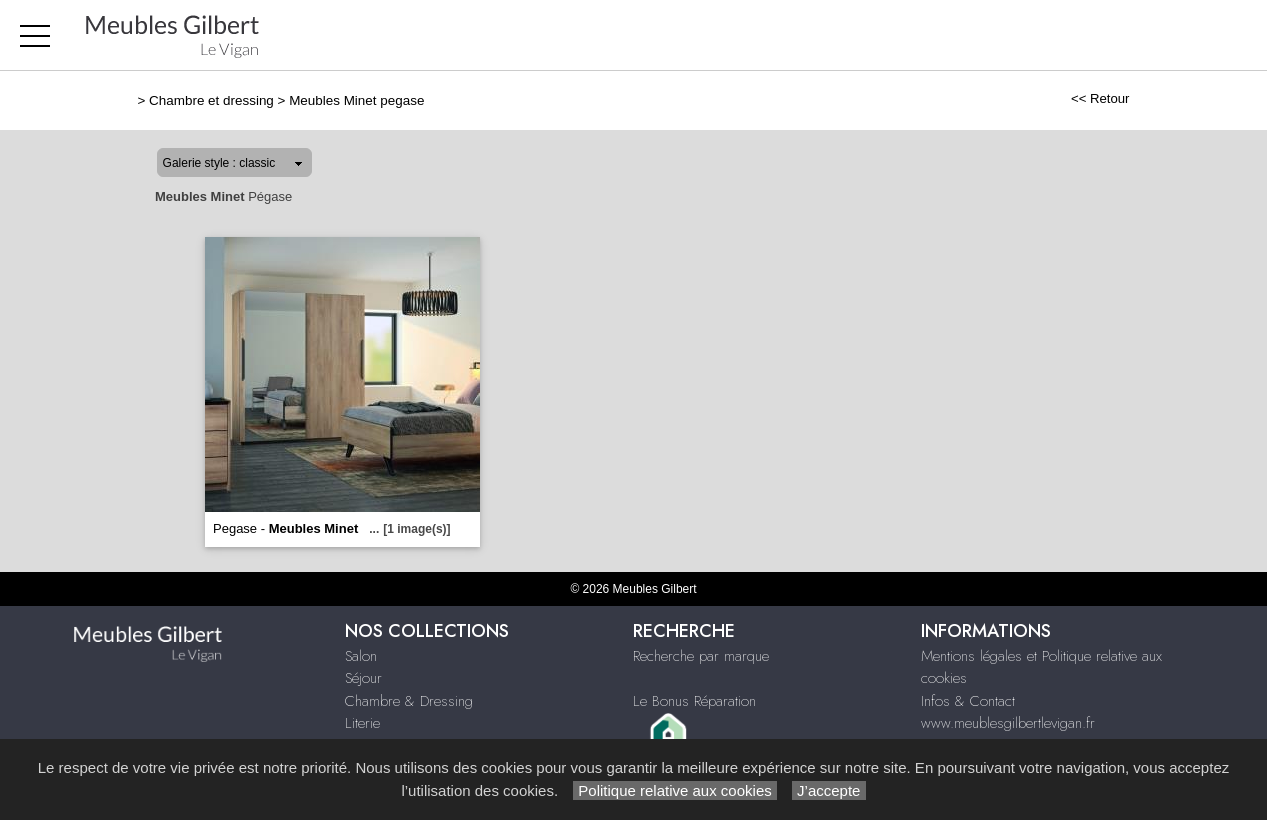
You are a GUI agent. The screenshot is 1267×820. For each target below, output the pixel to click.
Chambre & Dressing (409, 701)
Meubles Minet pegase (356, 100)
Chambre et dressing (211, 100)
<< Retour (1100, 98)
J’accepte (829, 790)
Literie (362, 723)
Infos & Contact (968, 701)
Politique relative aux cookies (675, 790)
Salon (361, 656)
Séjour (363, 678)
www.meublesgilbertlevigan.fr (1008, 723)
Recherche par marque (701, 656)
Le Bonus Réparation (694, 701)
